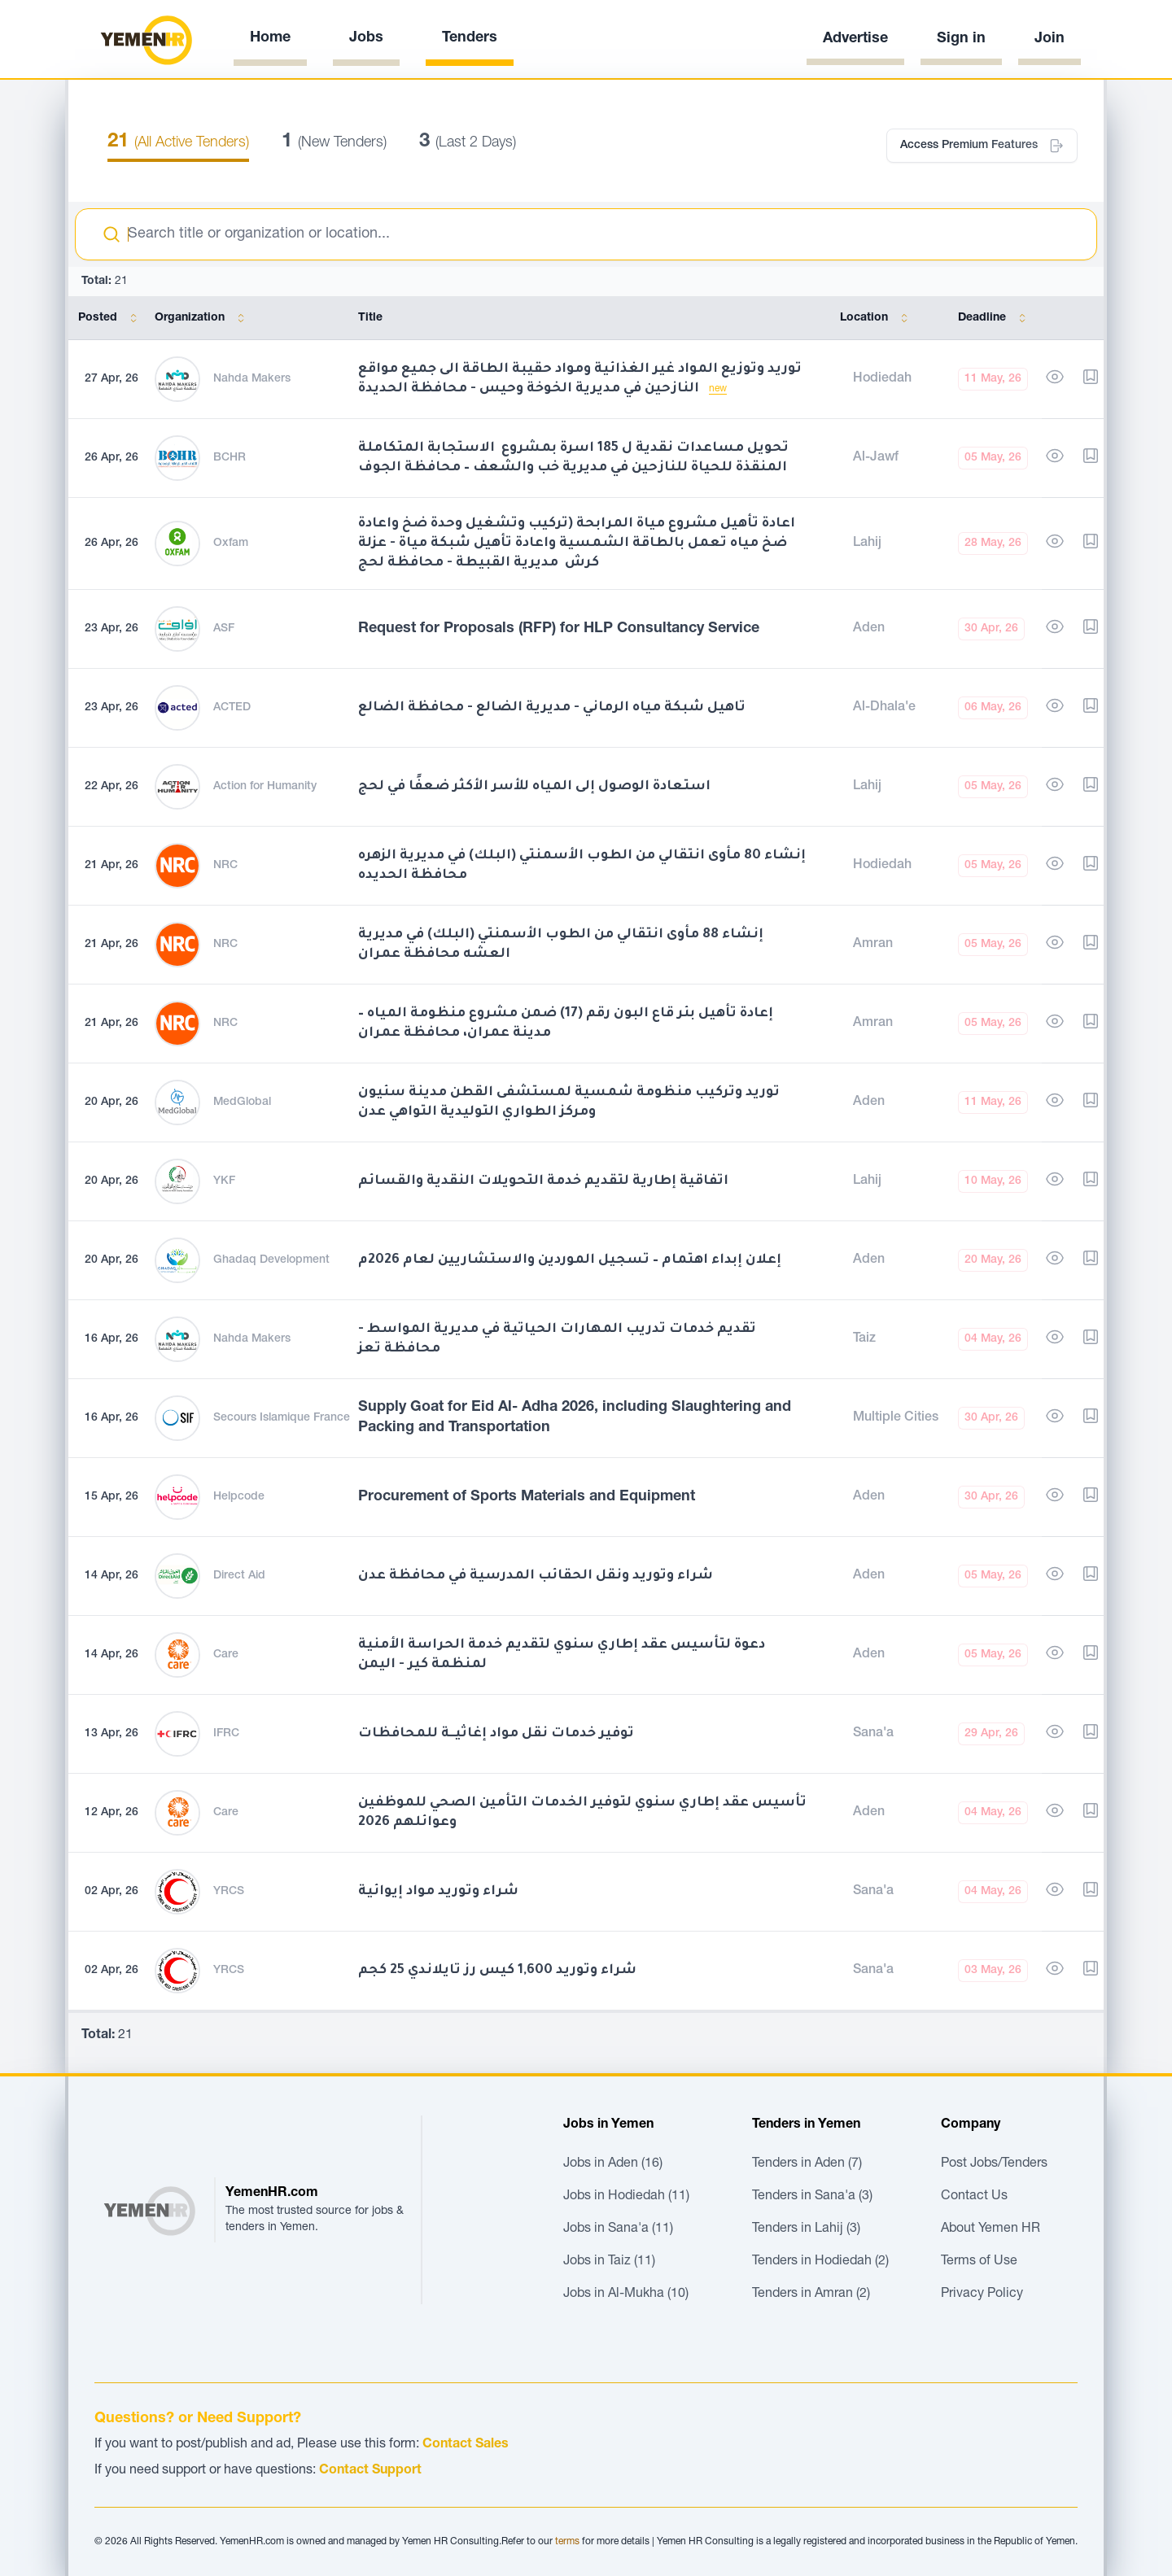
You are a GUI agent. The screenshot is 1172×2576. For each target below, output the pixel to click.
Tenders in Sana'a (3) (812, 2196)
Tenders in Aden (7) (807, 2164)
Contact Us (974, 2196)
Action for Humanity (265, 786)
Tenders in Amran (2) (811, 2294)
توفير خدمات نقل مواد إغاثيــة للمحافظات (496, 1734)
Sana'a (873, 1733)
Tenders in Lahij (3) (806, 2229)
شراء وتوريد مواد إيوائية (438, 1891)
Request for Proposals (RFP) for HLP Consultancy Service (558, 629)
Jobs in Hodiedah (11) (626, 2196)
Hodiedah (882, 379)
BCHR (229, 458)
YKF (224, 1181)
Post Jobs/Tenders (994, 2164)
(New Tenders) (334, 143)
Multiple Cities (895, 1418)
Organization (203, 318)
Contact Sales (465, 2445)
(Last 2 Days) (467, 143)
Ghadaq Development (271, 1260)
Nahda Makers (252, 379)
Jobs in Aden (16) (613, 2164)
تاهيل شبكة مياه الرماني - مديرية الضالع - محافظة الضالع (552, 708)
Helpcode (239, 1497)
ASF (223, 629)
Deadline (995, 318)
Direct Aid (239, 1576)
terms (567, 2542)
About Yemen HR (990, 2229)
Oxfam (230, 543)
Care (225, 1655)
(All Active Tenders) (178, 143)
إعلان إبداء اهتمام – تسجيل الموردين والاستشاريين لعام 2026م (569, 1260)
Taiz (864, 1339)
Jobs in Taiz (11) (609, 2261)
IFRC (226, 1734)
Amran (873, 944)
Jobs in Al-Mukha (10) (626, 2294)
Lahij (867, 543)
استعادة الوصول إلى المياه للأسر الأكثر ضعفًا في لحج (534, 786)
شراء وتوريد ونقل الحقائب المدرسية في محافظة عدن (535, 1576)
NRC (225, 865)
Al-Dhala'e (884, 707)
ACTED (232, 708)
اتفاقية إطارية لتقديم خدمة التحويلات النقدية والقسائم (543, 1181)
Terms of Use (979, 2261)
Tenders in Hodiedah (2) (820, 2261)
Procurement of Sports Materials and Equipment (526, 1497)
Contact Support (370, 2471)
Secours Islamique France (281, 1418)
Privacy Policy (982, 2294)
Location (877, 318)
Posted (110, 318)
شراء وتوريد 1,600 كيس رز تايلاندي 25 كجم (497, 1970)
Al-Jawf (876, 458)
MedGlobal (242, 1102)
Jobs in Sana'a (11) (618, 2229)
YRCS (228, 1891)
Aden (869, 628)
